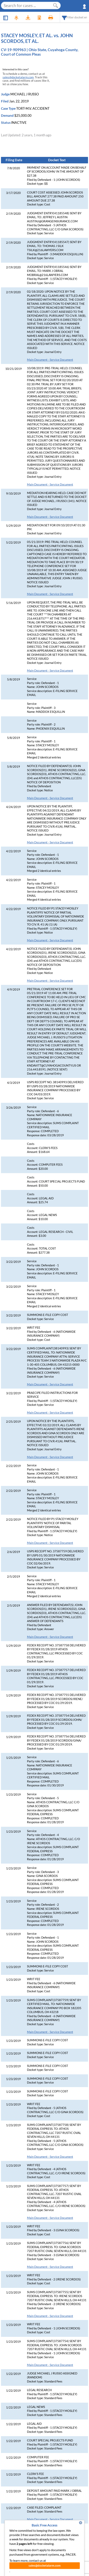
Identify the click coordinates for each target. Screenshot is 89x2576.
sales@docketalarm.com (18, 77)
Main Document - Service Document (50, 359)
